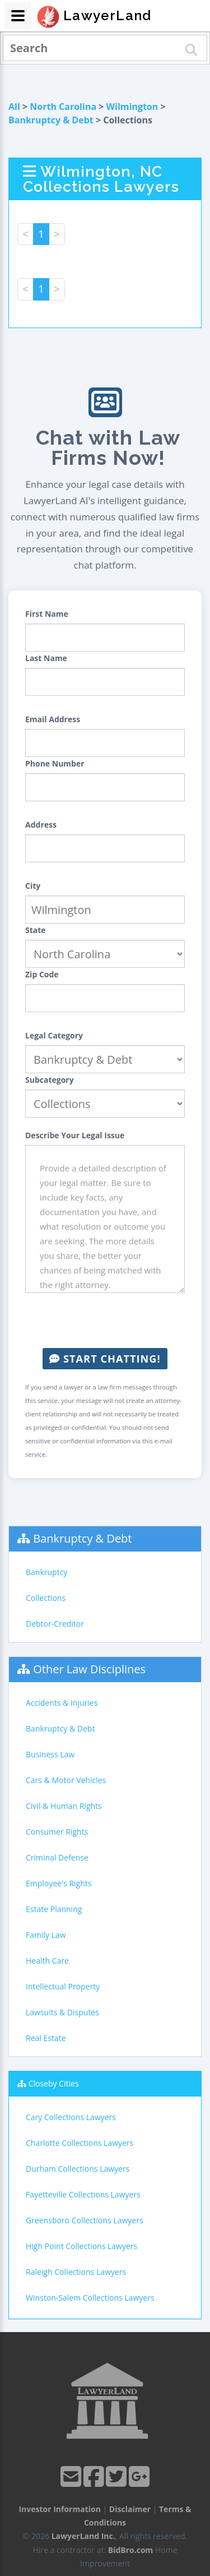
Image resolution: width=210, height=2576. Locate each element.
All (14, 106)
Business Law (50, 1754)
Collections (46, 1597)
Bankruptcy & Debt (51, 120)
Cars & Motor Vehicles (66, 1780)
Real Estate (46, 2038)
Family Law (46, 1934)
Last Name (46, 658)
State (35, 930)
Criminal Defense (57, 1857)
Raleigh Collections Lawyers (76, 2271)
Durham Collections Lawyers (77, 2168)
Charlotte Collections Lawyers (79, 2143)
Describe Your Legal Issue (74, 1135)
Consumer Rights (57, 1831)
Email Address (52, 719)
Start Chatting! (104, 1358)
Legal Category (54, 1035)
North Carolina (63, 106)
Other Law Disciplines (89, 1669)
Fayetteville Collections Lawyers (83, 2194)
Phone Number (55, 763)
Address (41, 824)
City (32, 885)
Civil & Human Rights (64, 1806)
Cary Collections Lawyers (71, 2117)
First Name (46, 613)
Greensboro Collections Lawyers (84, 2220)
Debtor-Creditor (55, 1623)
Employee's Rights (58, 1883)
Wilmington (132, 106)
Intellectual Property (63, 1986)
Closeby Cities (54, 2083)
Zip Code (42, 974)
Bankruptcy (46, 1572)
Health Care (47, 1960)
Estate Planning (54, 1909)
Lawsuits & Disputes (62, 2012)
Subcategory (49, 1079)
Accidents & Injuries (61, 1702)
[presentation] (110, 1320)
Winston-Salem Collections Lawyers (90, 2297)
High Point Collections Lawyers (81, 2246)
